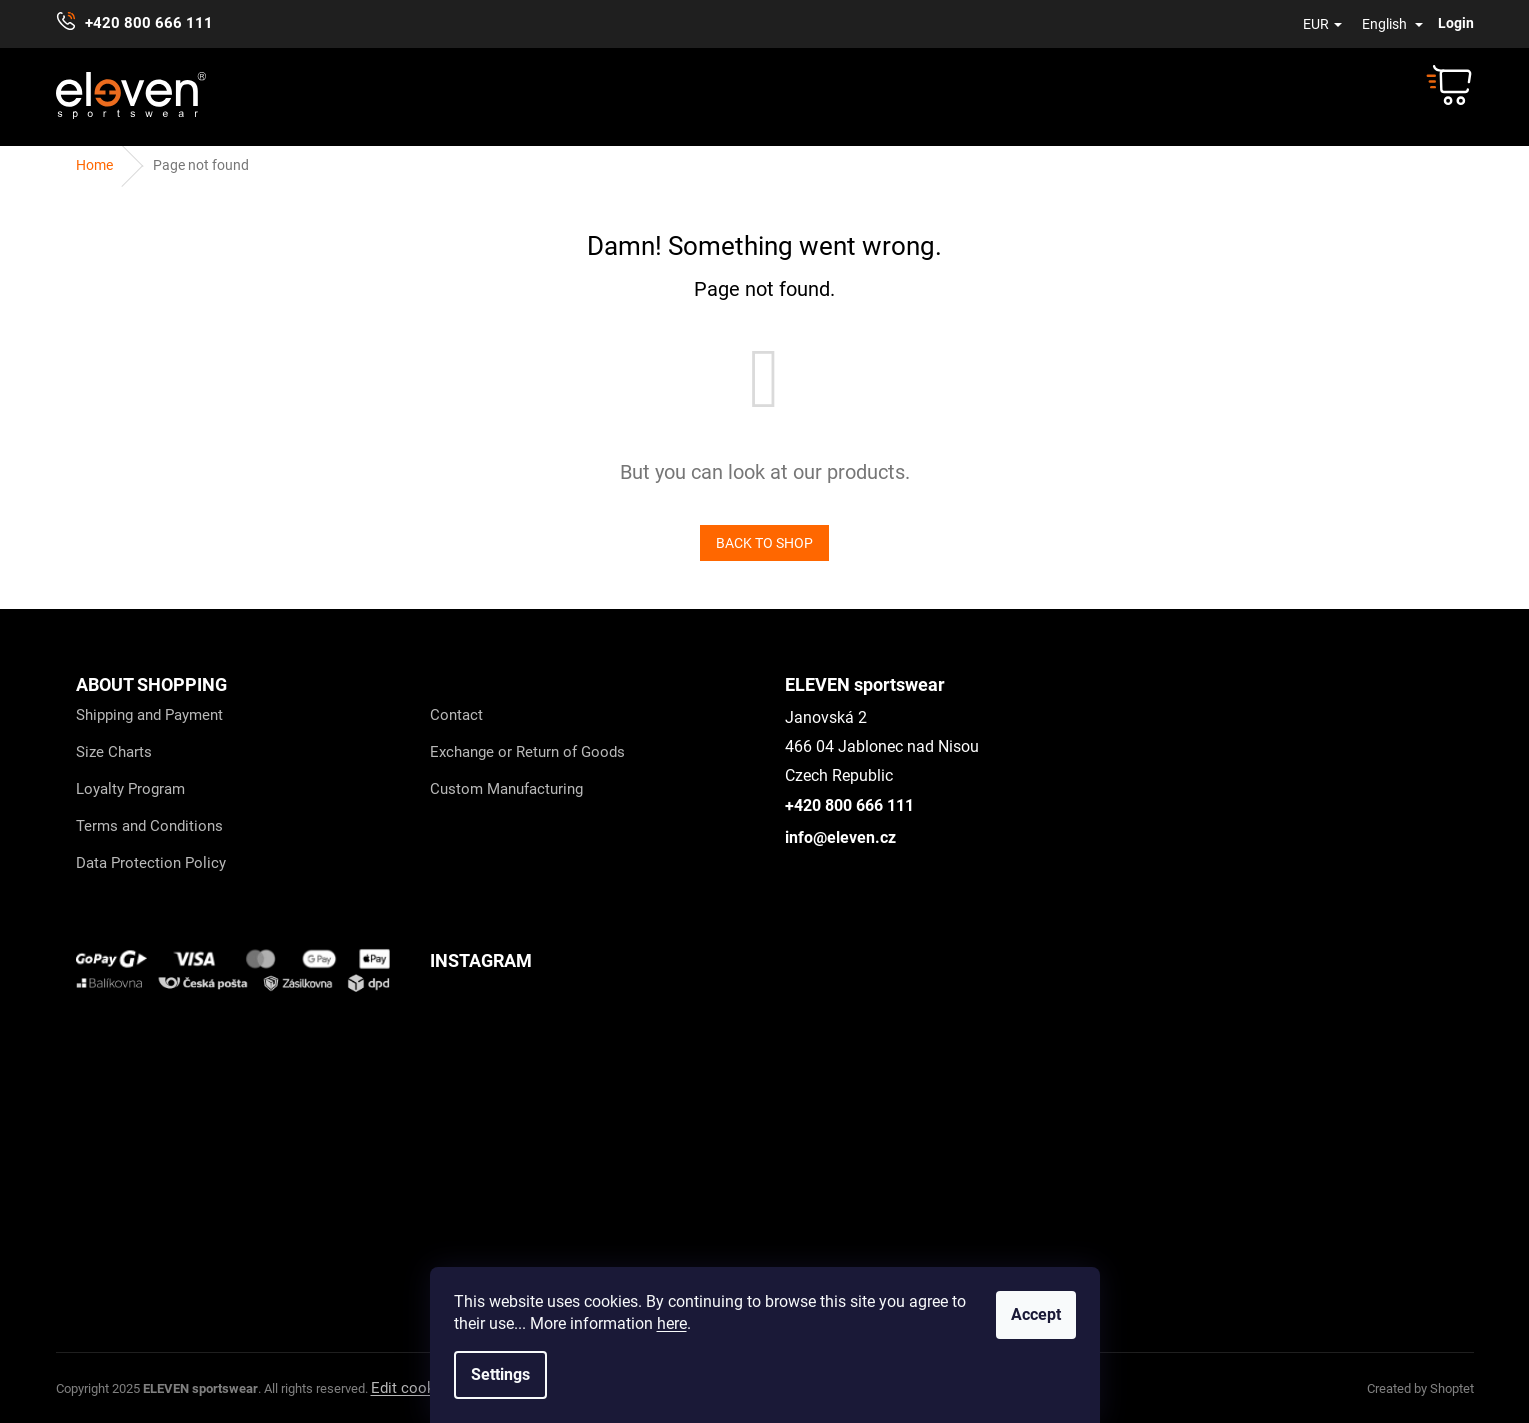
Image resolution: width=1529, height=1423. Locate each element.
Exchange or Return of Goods (527, 752)
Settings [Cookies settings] (500, 1374)
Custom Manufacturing (506, 789)
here (672, 1323)
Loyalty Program (130, 789)
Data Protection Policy (151, 863)
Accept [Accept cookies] (1036, 1314)
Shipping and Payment (149, 715)
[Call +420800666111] (144, 24)
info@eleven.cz (840, 837)
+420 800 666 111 (849, 805)
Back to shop (764, 543)
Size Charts (114, 752)
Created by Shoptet (1420, 1388)
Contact (456, 715)
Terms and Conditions (149, 826)
